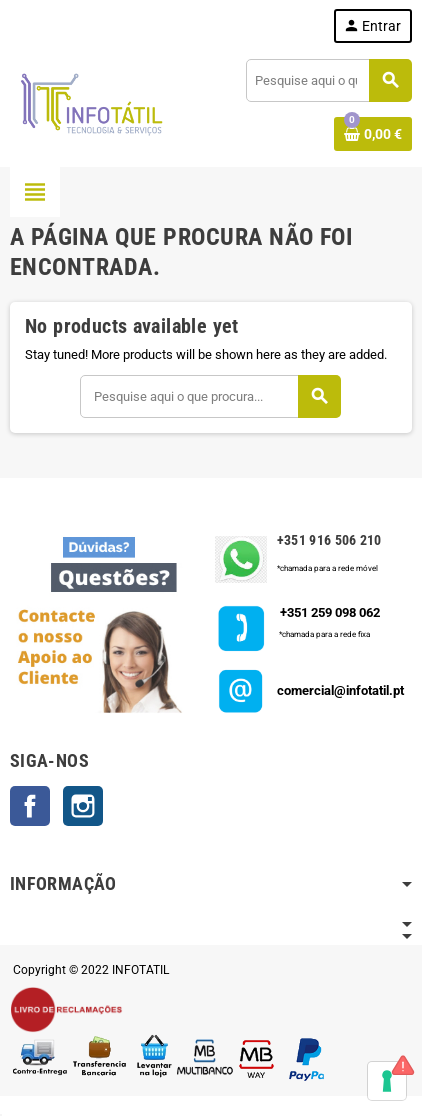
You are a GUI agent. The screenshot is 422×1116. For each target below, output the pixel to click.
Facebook (30, 806)
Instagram (83, 806)
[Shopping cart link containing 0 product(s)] (373, 134)
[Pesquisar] (328, 80)
